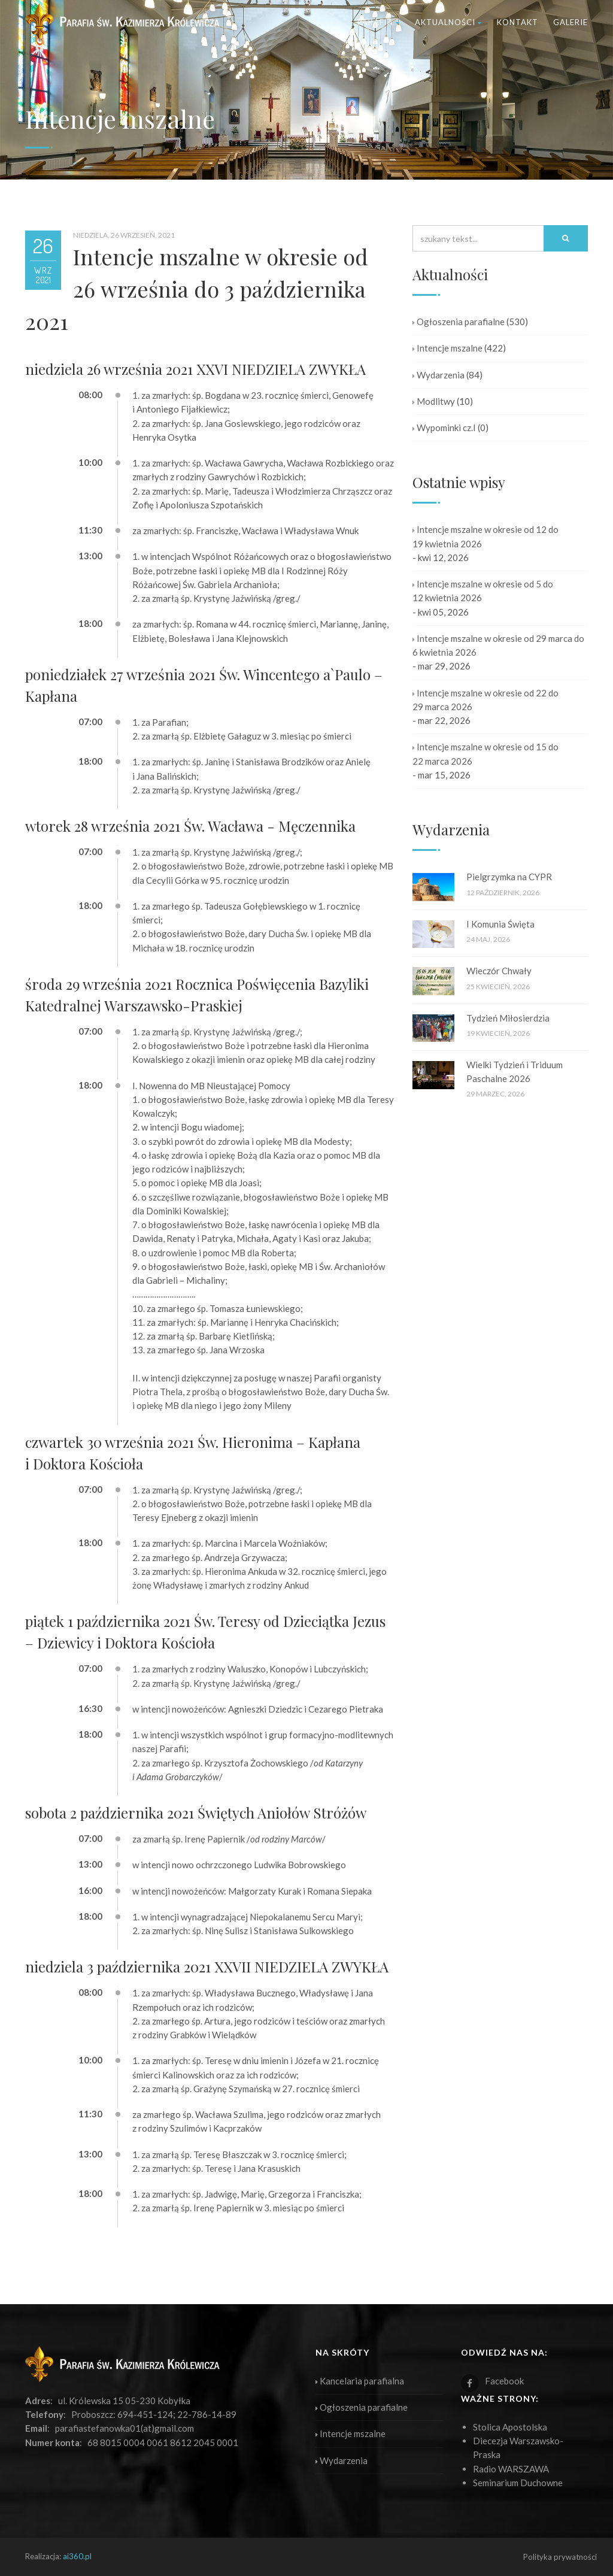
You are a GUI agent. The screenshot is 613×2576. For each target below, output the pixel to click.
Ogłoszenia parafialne (458, 321)
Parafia (378, 22)
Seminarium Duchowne (518, 2482)
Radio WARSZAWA (511, 2468)
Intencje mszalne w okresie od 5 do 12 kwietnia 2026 (482, 590)
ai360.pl (77, 2556)
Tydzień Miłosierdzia (508, 1018)
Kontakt (517, 22)
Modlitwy (433, 401)
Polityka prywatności (560, 2557)
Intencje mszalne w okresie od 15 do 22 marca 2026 (485, 753)
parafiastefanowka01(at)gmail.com (124, 2428)
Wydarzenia (438, 374)
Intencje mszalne (447, 348)
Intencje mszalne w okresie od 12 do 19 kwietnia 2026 (485, 536)
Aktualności (448, 22)
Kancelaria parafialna (359, 2380)
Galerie (570, 22)
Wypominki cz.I (444, 427)
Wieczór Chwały (499, 970)
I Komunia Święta (500, 924)
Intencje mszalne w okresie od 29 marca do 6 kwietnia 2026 (498, 645)
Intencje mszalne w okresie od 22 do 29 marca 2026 (485, 699)
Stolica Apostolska (510, 2427)
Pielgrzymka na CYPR (509, 876)
